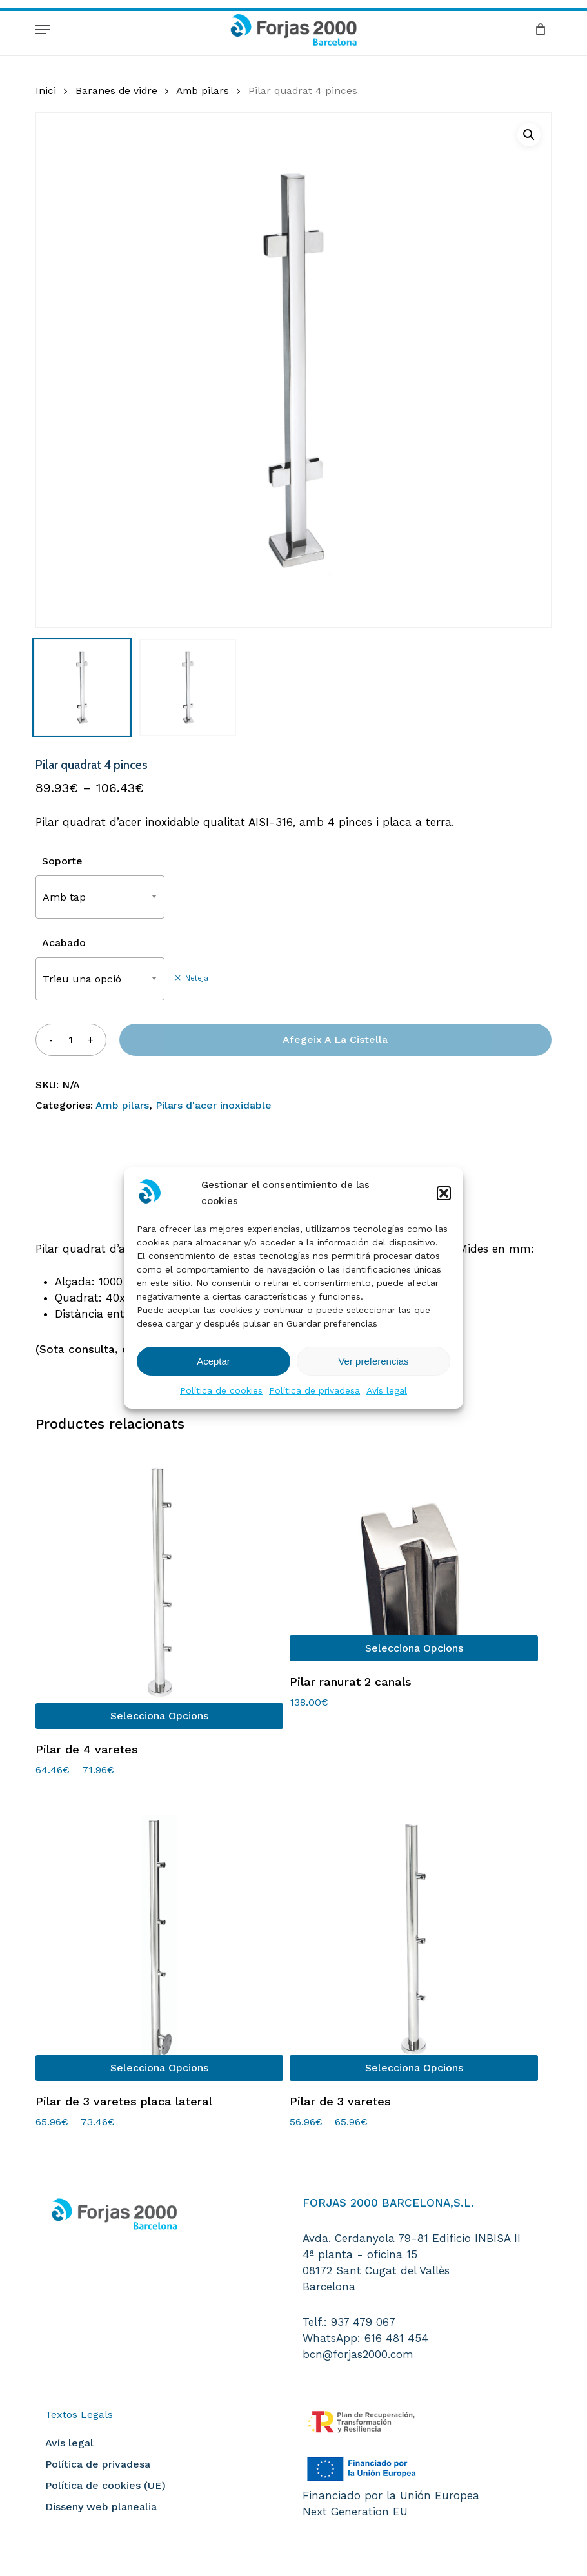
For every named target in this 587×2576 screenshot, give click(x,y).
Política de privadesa (314, 1390)
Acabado (64, 943)
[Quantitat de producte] (70, 1039)
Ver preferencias (373, 1361)
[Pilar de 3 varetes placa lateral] (159, 1939)
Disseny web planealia (101, 2507)
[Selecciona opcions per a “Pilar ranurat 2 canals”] (413, 1648)
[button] (443, 1193)
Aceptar (213, 1361)
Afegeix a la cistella (335, 1039)
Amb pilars (202, 90)
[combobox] (99, 897)
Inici (45, 90)
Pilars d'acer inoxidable (213, 1105)
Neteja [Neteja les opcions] (196, 977)
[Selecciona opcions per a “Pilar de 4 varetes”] (159, 1716)
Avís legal (386, 1390)
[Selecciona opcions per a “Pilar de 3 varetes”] (413, 2068)
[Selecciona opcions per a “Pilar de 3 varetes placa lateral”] (159, 2068)
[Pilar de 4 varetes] (159, 1586)
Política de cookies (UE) (105, 2485)
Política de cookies (221, 1390)
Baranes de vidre (116, 90)
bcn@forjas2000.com (358, 2354)
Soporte (62, 861)
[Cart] (537, 29)
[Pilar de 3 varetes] (413, 1939)
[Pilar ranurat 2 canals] (413, 1553)
